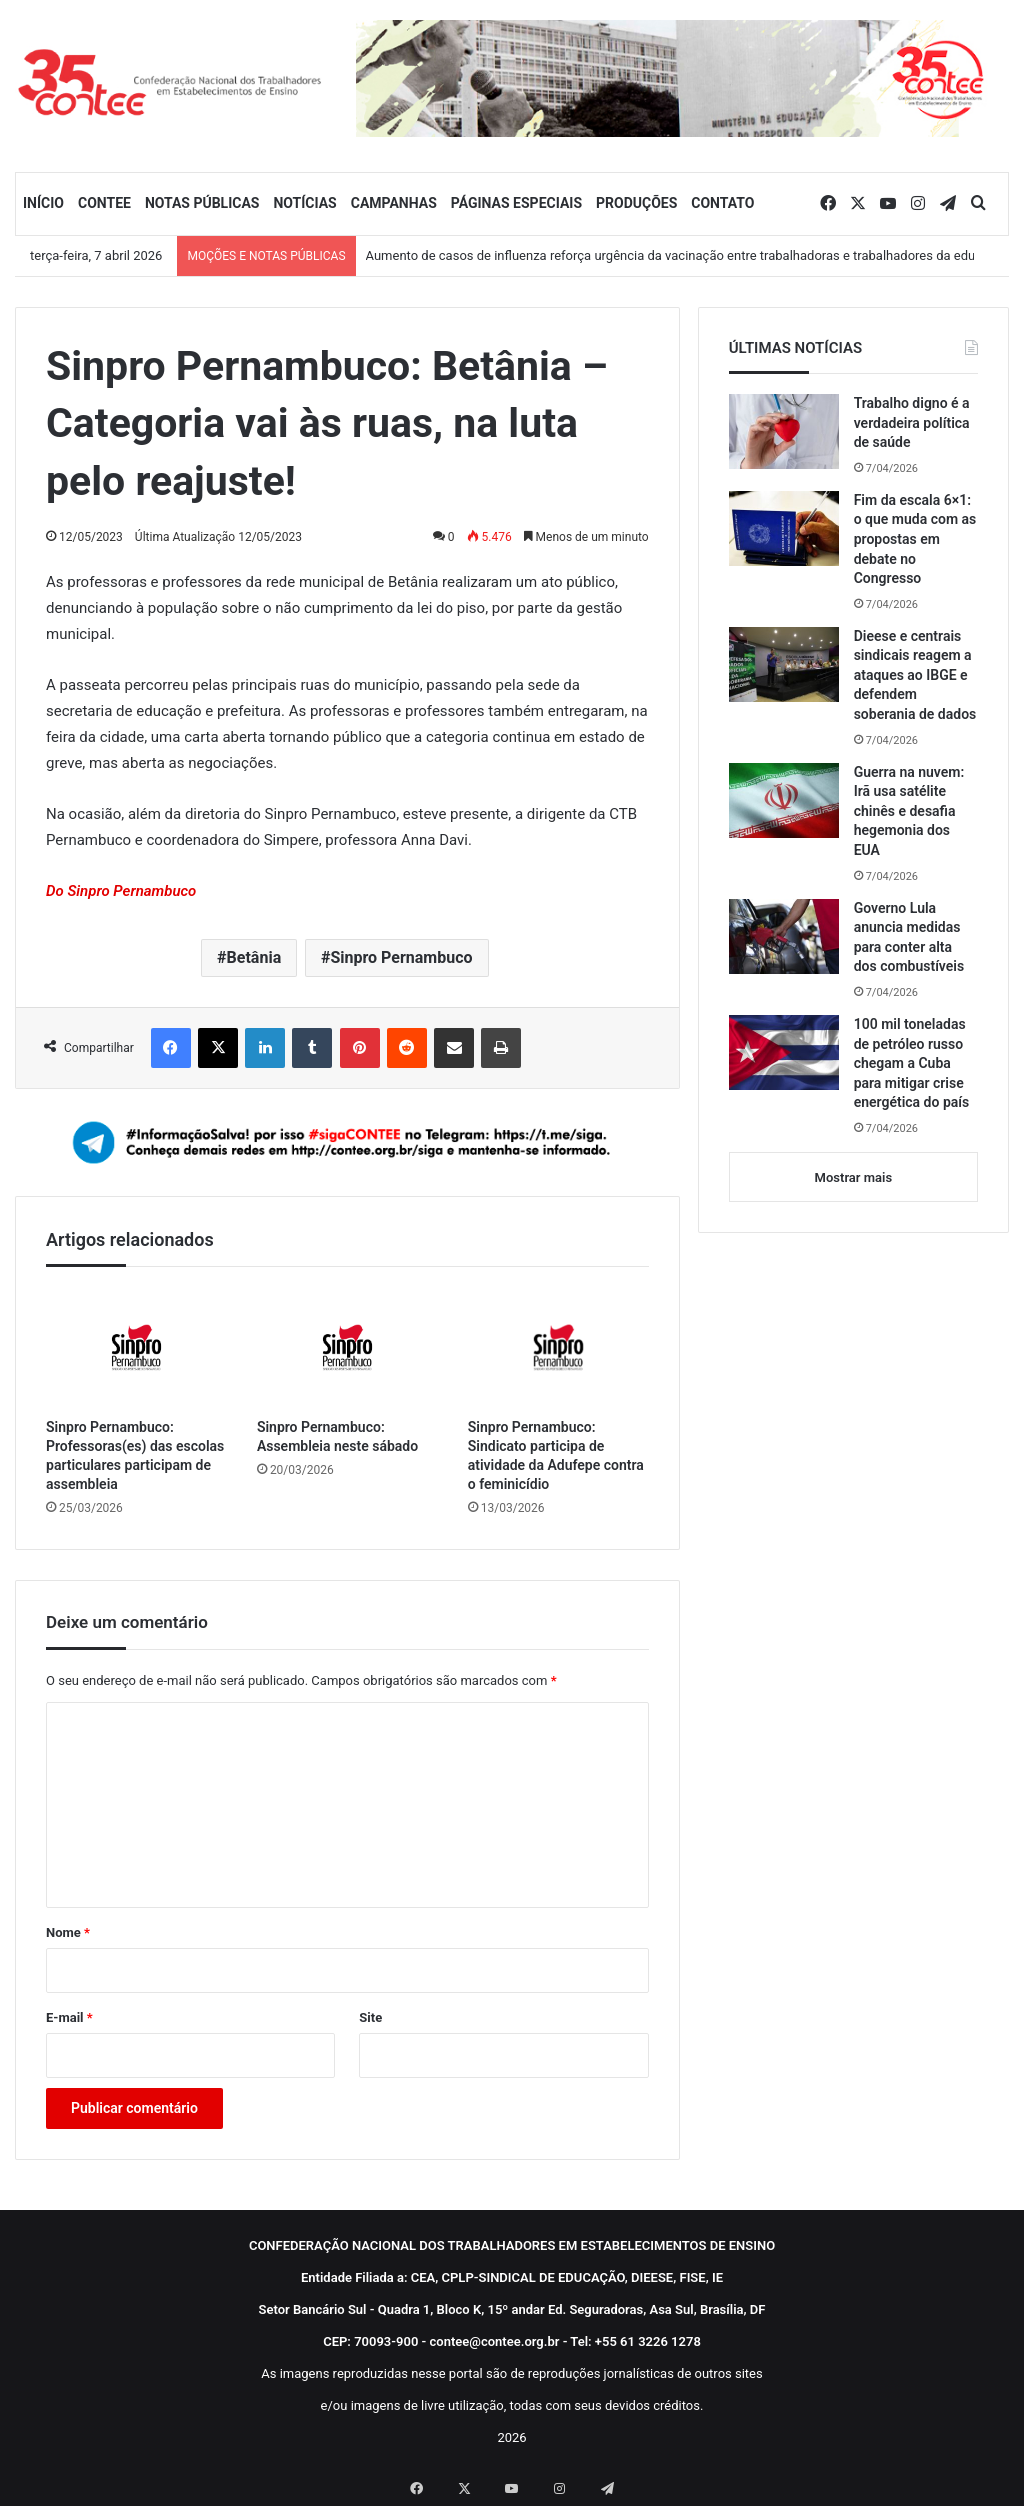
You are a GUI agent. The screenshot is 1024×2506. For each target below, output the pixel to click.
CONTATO (722, 203)
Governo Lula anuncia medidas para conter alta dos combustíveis (909, 937)
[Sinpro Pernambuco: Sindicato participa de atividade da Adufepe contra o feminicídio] (558, 1347)
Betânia (254, 957)
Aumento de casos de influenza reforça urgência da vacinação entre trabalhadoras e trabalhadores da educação (688, 255)
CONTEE (104, 203)
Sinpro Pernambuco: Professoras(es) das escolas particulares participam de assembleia (135, 1455)
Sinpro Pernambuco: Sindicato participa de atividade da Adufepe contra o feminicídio (556, 1455)
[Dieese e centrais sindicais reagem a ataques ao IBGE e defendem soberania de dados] (784, 664)
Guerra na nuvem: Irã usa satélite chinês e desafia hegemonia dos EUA (909, 811)
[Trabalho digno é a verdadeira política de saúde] (784, 431)
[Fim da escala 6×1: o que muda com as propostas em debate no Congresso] (784, 528)
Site (370, 2017)
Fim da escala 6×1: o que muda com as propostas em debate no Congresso (915, 539)
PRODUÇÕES (636, 203)
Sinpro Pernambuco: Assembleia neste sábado (337, 1436)
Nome (68, 1932)
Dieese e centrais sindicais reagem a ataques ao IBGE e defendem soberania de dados (915, 675)
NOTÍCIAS (304, 203)
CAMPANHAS (394, 203)
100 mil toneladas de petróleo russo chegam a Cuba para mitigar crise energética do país (912, 1063)
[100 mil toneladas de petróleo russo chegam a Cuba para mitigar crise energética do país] (784, 1052)
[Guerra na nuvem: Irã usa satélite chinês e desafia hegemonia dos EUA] (784, 800)
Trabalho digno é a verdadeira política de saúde (912, 422)
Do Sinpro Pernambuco (121, 891)
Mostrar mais (853, 1177)
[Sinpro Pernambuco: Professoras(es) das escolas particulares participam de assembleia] (136, 1347)
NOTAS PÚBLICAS (202, 203)
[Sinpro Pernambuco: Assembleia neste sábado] (347, 1347)
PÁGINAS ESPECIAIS (516, 203)
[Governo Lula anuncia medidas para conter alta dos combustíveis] (784, 936)
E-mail (69, 2017)
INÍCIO (43, 203)
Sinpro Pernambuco (401, 957)
